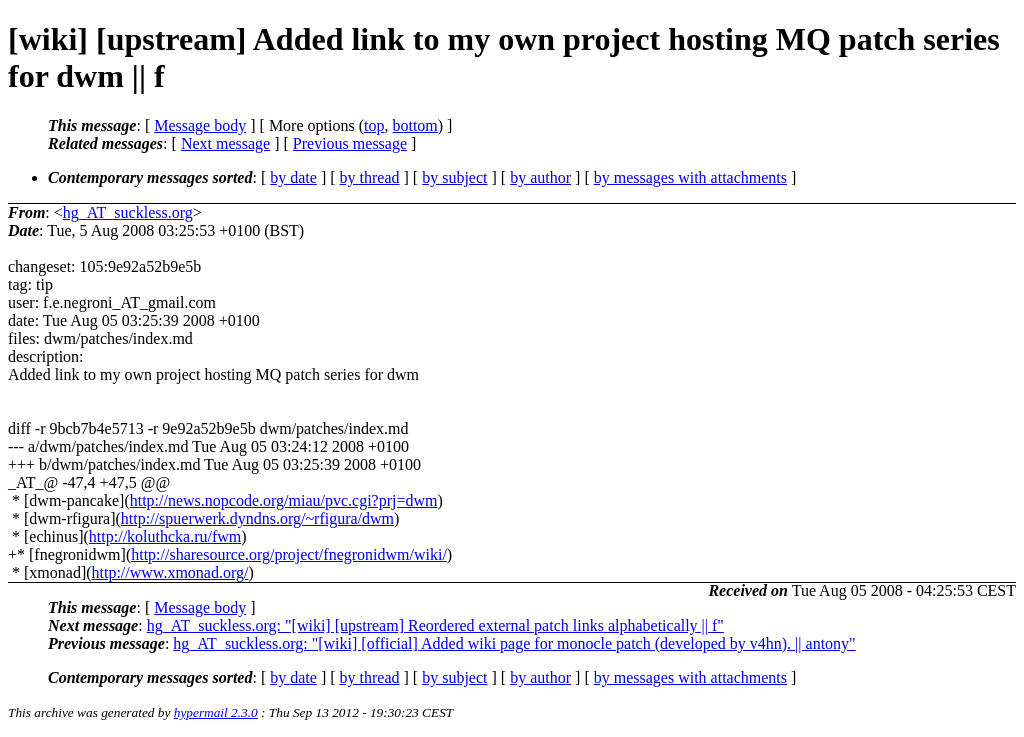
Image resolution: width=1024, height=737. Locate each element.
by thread (370, 177)
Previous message (350, 143)
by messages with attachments (690, 177)
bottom (414, 125)
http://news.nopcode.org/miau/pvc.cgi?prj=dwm (284, 500)
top (374, 125)
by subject (454, 177)
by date (293, 177)
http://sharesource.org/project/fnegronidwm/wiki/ (289, 554)
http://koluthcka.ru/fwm (165, 536)
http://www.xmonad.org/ (170, 572)
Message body (200, 125)
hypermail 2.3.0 (216, 712)
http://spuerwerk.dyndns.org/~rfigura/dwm (257, 518)
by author (540, 177)
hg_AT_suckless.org (128, 212)
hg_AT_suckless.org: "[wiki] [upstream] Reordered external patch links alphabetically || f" (435, 625)
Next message (225, 143)
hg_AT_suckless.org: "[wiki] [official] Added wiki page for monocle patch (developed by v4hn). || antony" (514, 643)
